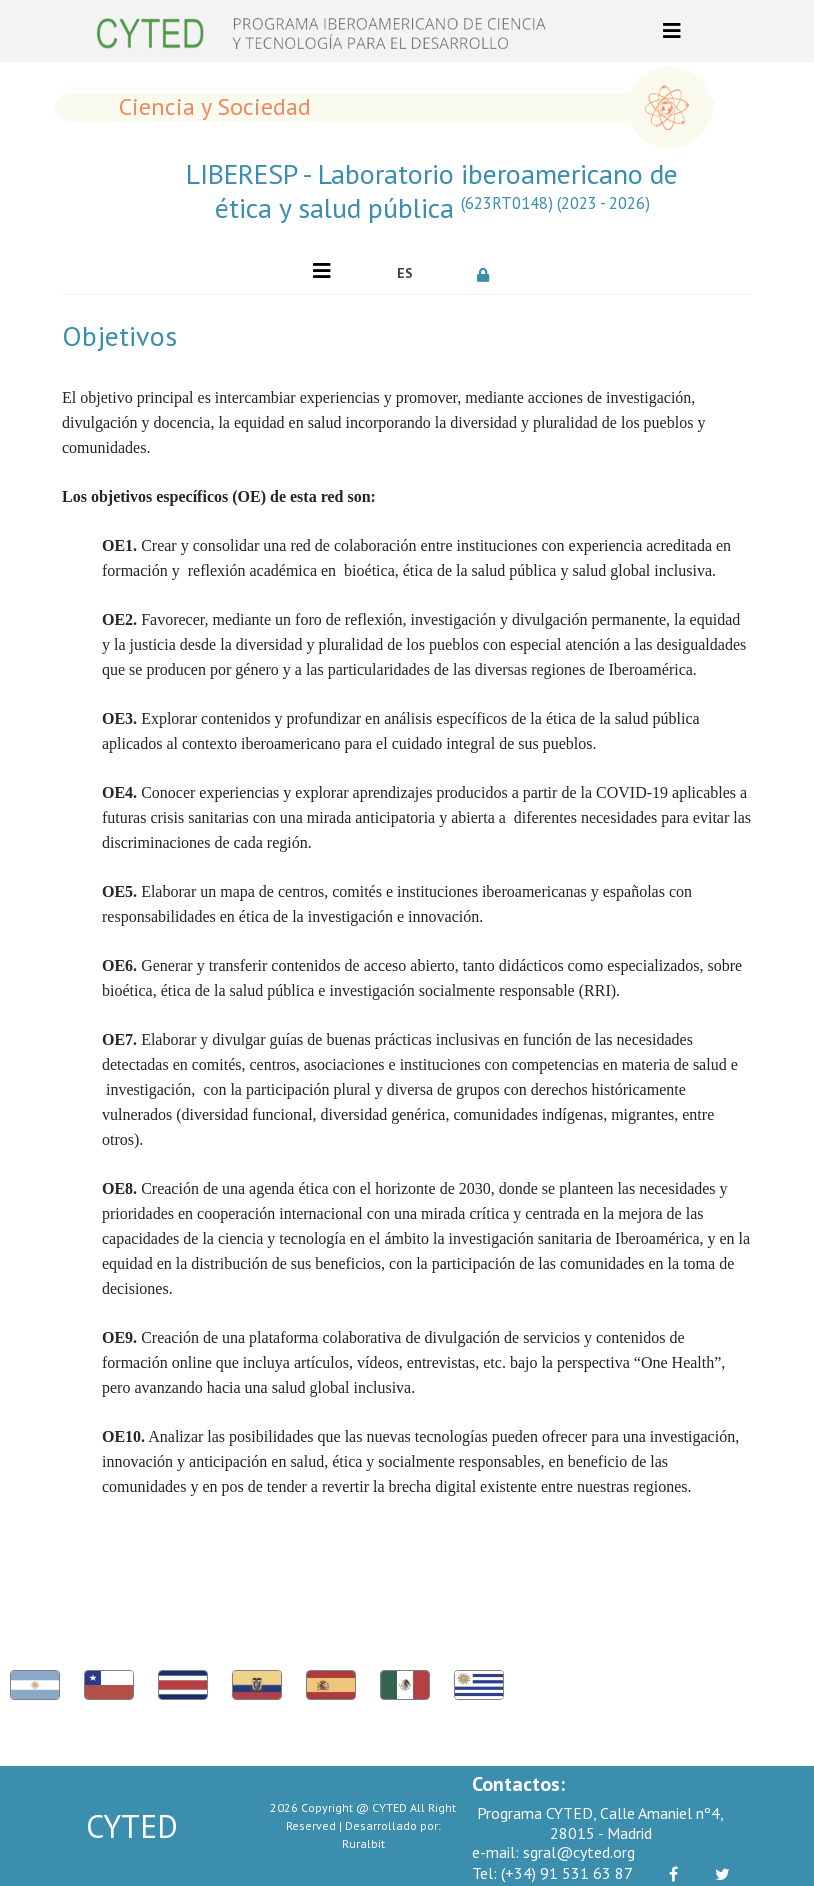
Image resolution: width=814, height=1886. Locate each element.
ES (405, 273)
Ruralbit (363, 1843)
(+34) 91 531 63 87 (552, 1873)
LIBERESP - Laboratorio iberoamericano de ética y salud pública (432, 190)
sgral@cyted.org (553, 1852)
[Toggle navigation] (672, 31)
